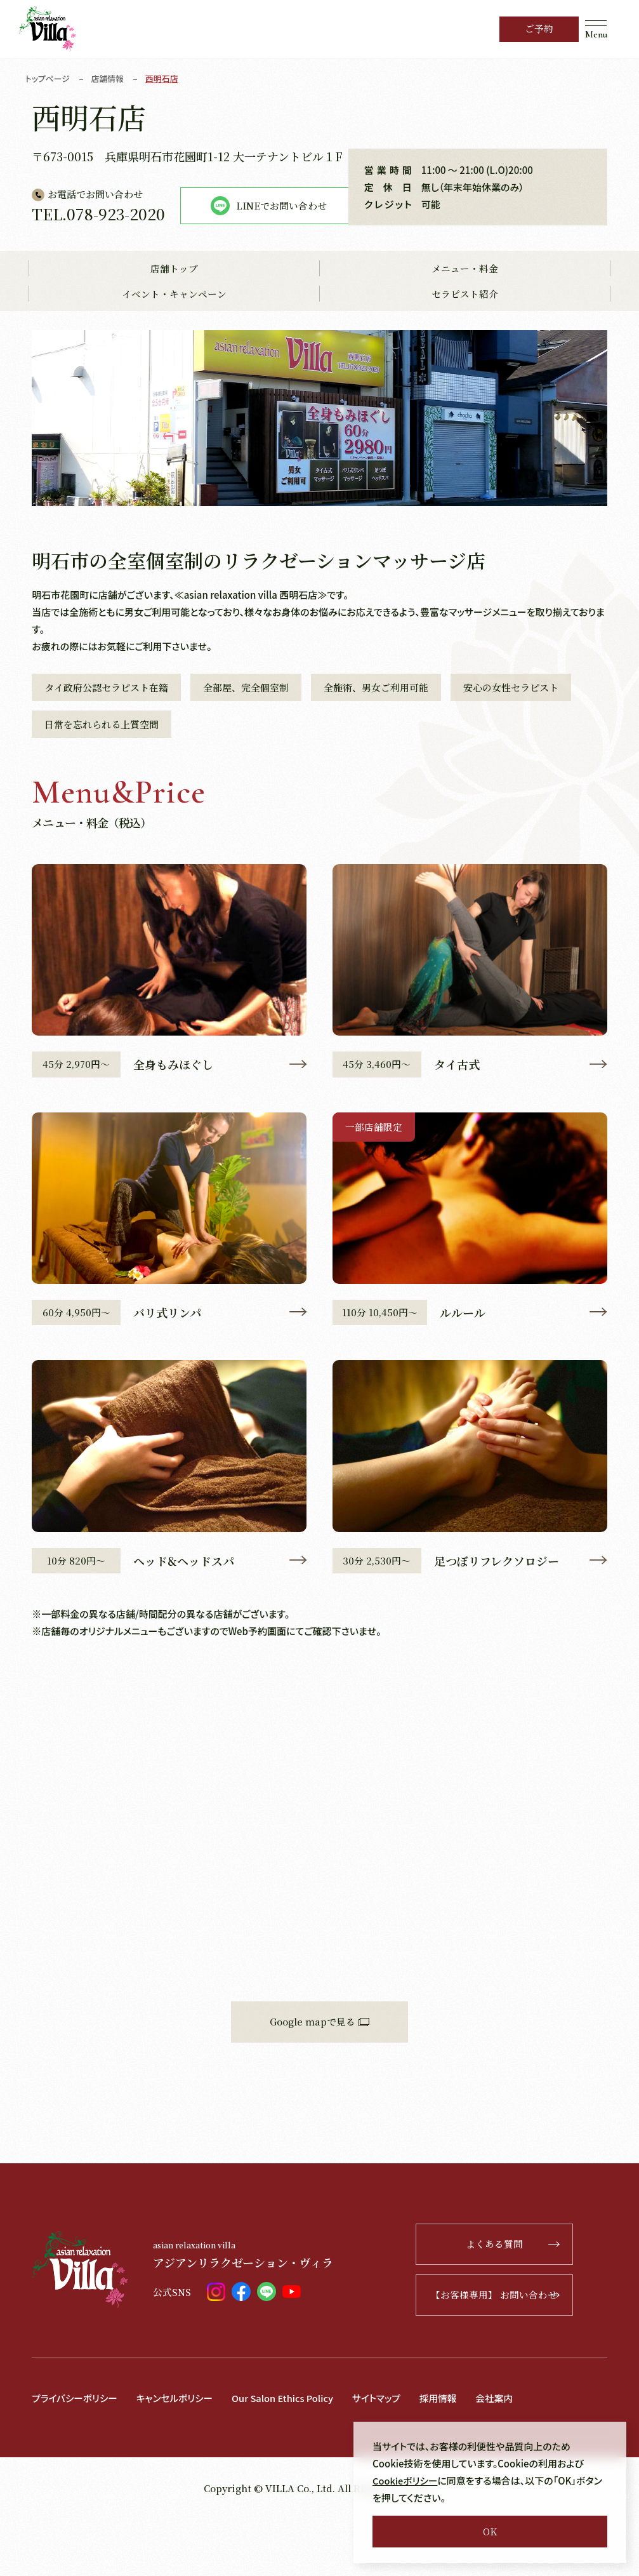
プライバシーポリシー (75, 2455)
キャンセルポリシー (177, 2455)
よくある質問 (538, 2301)
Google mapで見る (319, 2079)
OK (490, 2531)
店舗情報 (108, 78)
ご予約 (539, 29)
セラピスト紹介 (464, 349)
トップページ (47, 78)
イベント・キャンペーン (174, 349)
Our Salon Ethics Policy (288, 2455)
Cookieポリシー (405, 2480)
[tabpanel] (319, 473)
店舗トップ (174, 324)
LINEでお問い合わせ (127, 262)
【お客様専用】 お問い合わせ (521, 2352)
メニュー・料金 (464, 324)
